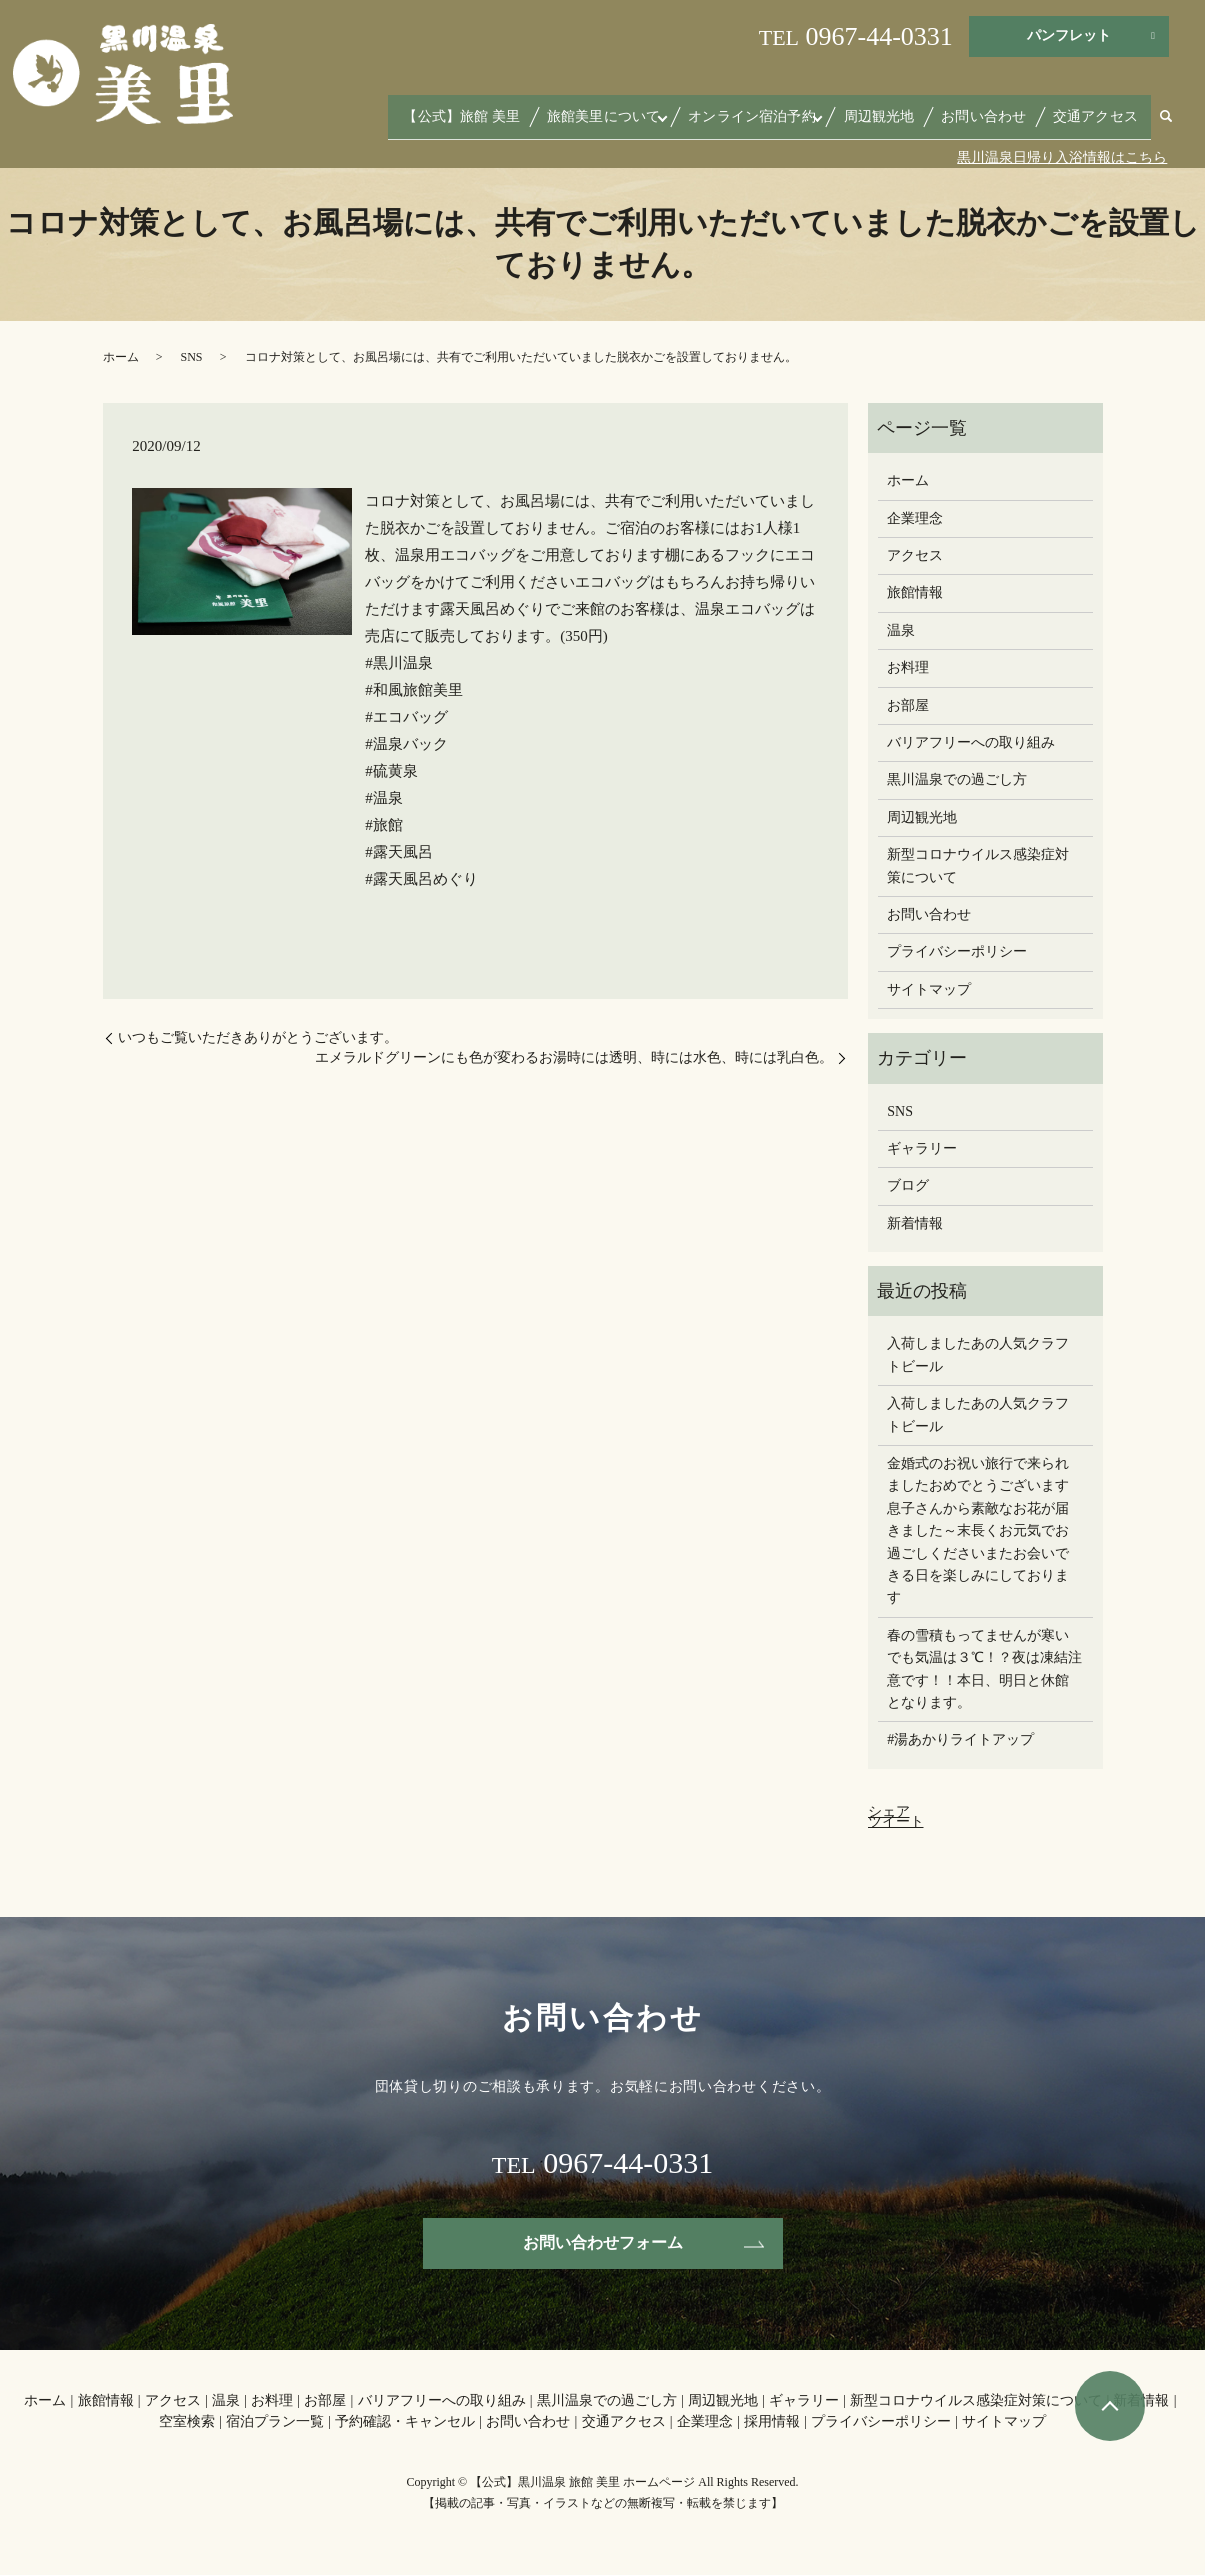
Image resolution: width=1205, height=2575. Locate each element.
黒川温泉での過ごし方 (957, 779)
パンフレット (1069, 35)
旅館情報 (915, 592)
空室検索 (187, 2421)
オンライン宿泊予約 (794, 123)
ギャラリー (922, 1148)
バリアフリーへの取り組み (971, 742)
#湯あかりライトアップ (960, 1739)
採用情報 (772, 2421)
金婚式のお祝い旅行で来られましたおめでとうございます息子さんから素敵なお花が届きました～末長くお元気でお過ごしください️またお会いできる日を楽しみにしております (978, 1530)
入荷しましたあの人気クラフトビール (978, 1354)
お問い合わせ (1003, 123)
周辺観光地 (911, 123)
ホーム (121, 357)
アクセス (915, 555)
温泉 (901, 630)
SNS (192, 357)
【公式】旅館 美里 (531, 123)
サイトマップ (929, 989)
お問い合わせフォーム (603, 2242)
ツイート (896, 1821)
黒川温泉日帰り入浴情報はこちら (1062, 157)
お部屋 (908, 705)
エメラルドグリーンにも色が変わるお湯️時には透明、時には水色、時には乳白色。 (574, 1057)
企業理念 (915, 518)
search (1166, 125)
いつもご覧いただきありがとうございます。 (258, 1037)
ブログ (908, 1185)
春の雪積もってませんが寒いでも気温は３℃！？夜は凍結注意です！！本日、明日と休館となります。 (984, 1669)
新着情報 (915, 1223)
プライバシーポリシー (957, 951)
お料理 (908, 667)
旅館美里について (658, 123)
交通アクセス (1102, 123)
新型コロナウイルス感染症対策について (978, 865)
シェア (889, 1811)
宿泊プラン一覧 (275, 2421)
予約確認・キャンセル (405, 2421)
